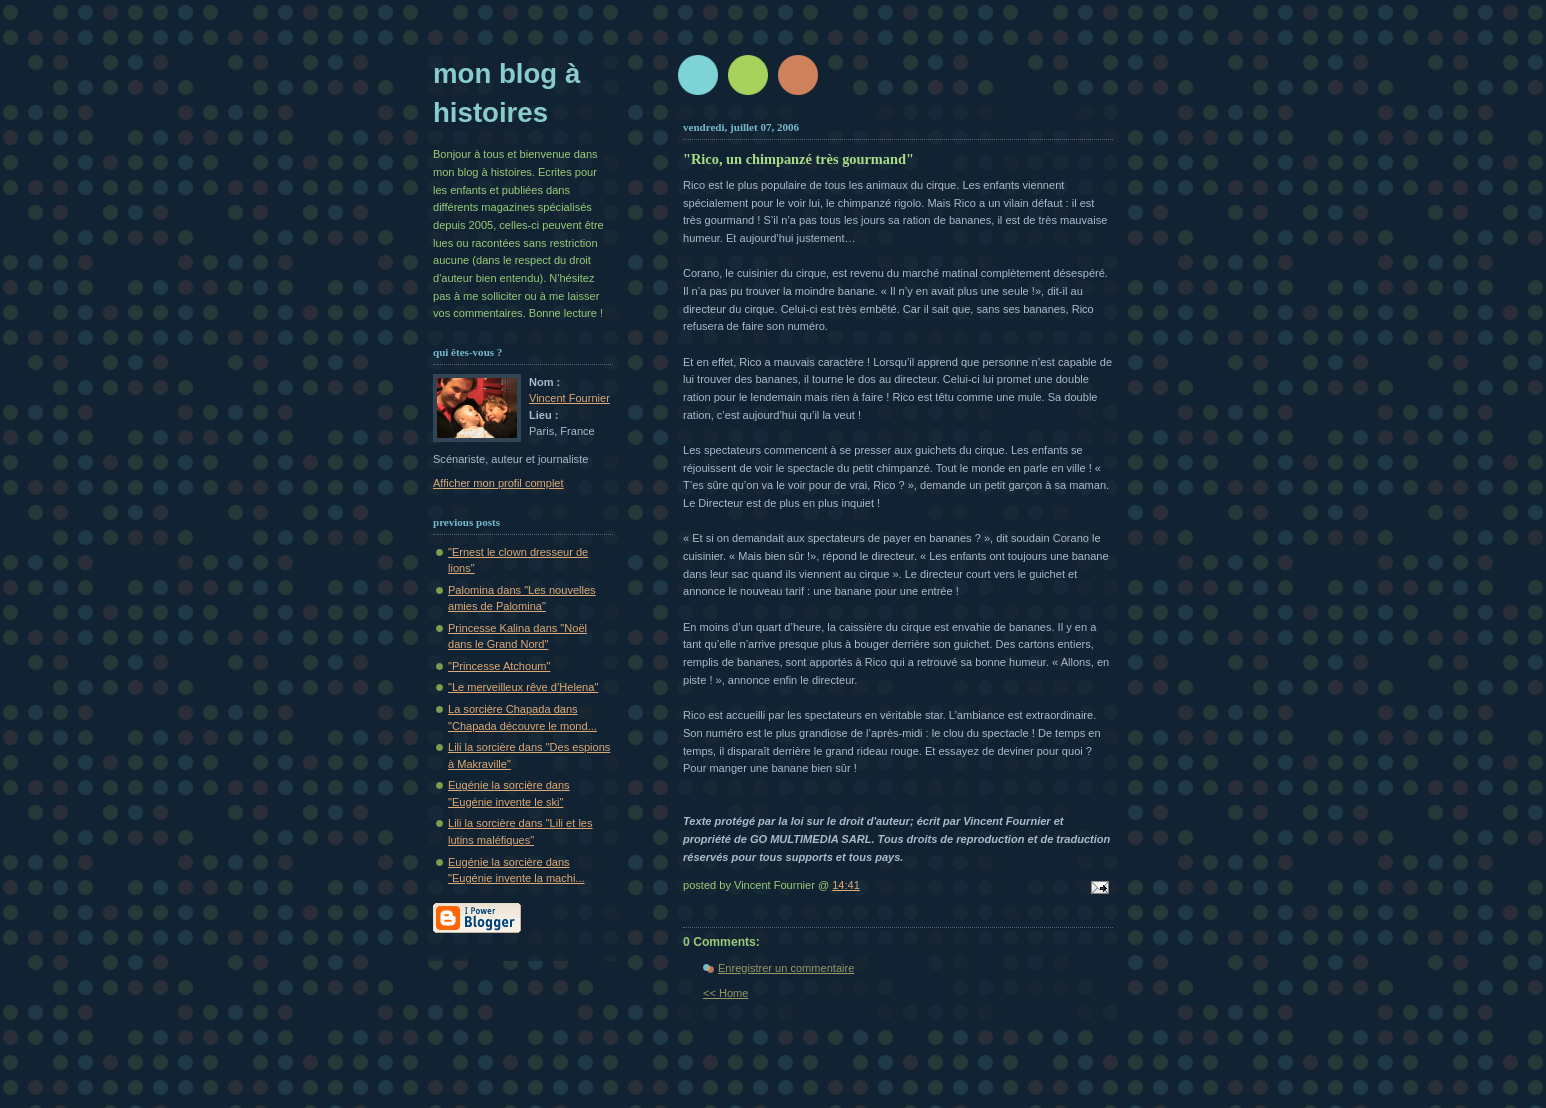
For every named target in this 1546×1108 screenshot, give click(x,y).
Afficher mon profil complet (498, 483)
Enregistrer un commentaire (786, 968)
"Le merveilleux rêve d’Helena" (523, 687)
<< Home (725, 993)
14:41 (846, 885)
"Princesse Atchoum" (499, 666)
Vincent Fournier (569, 398)
